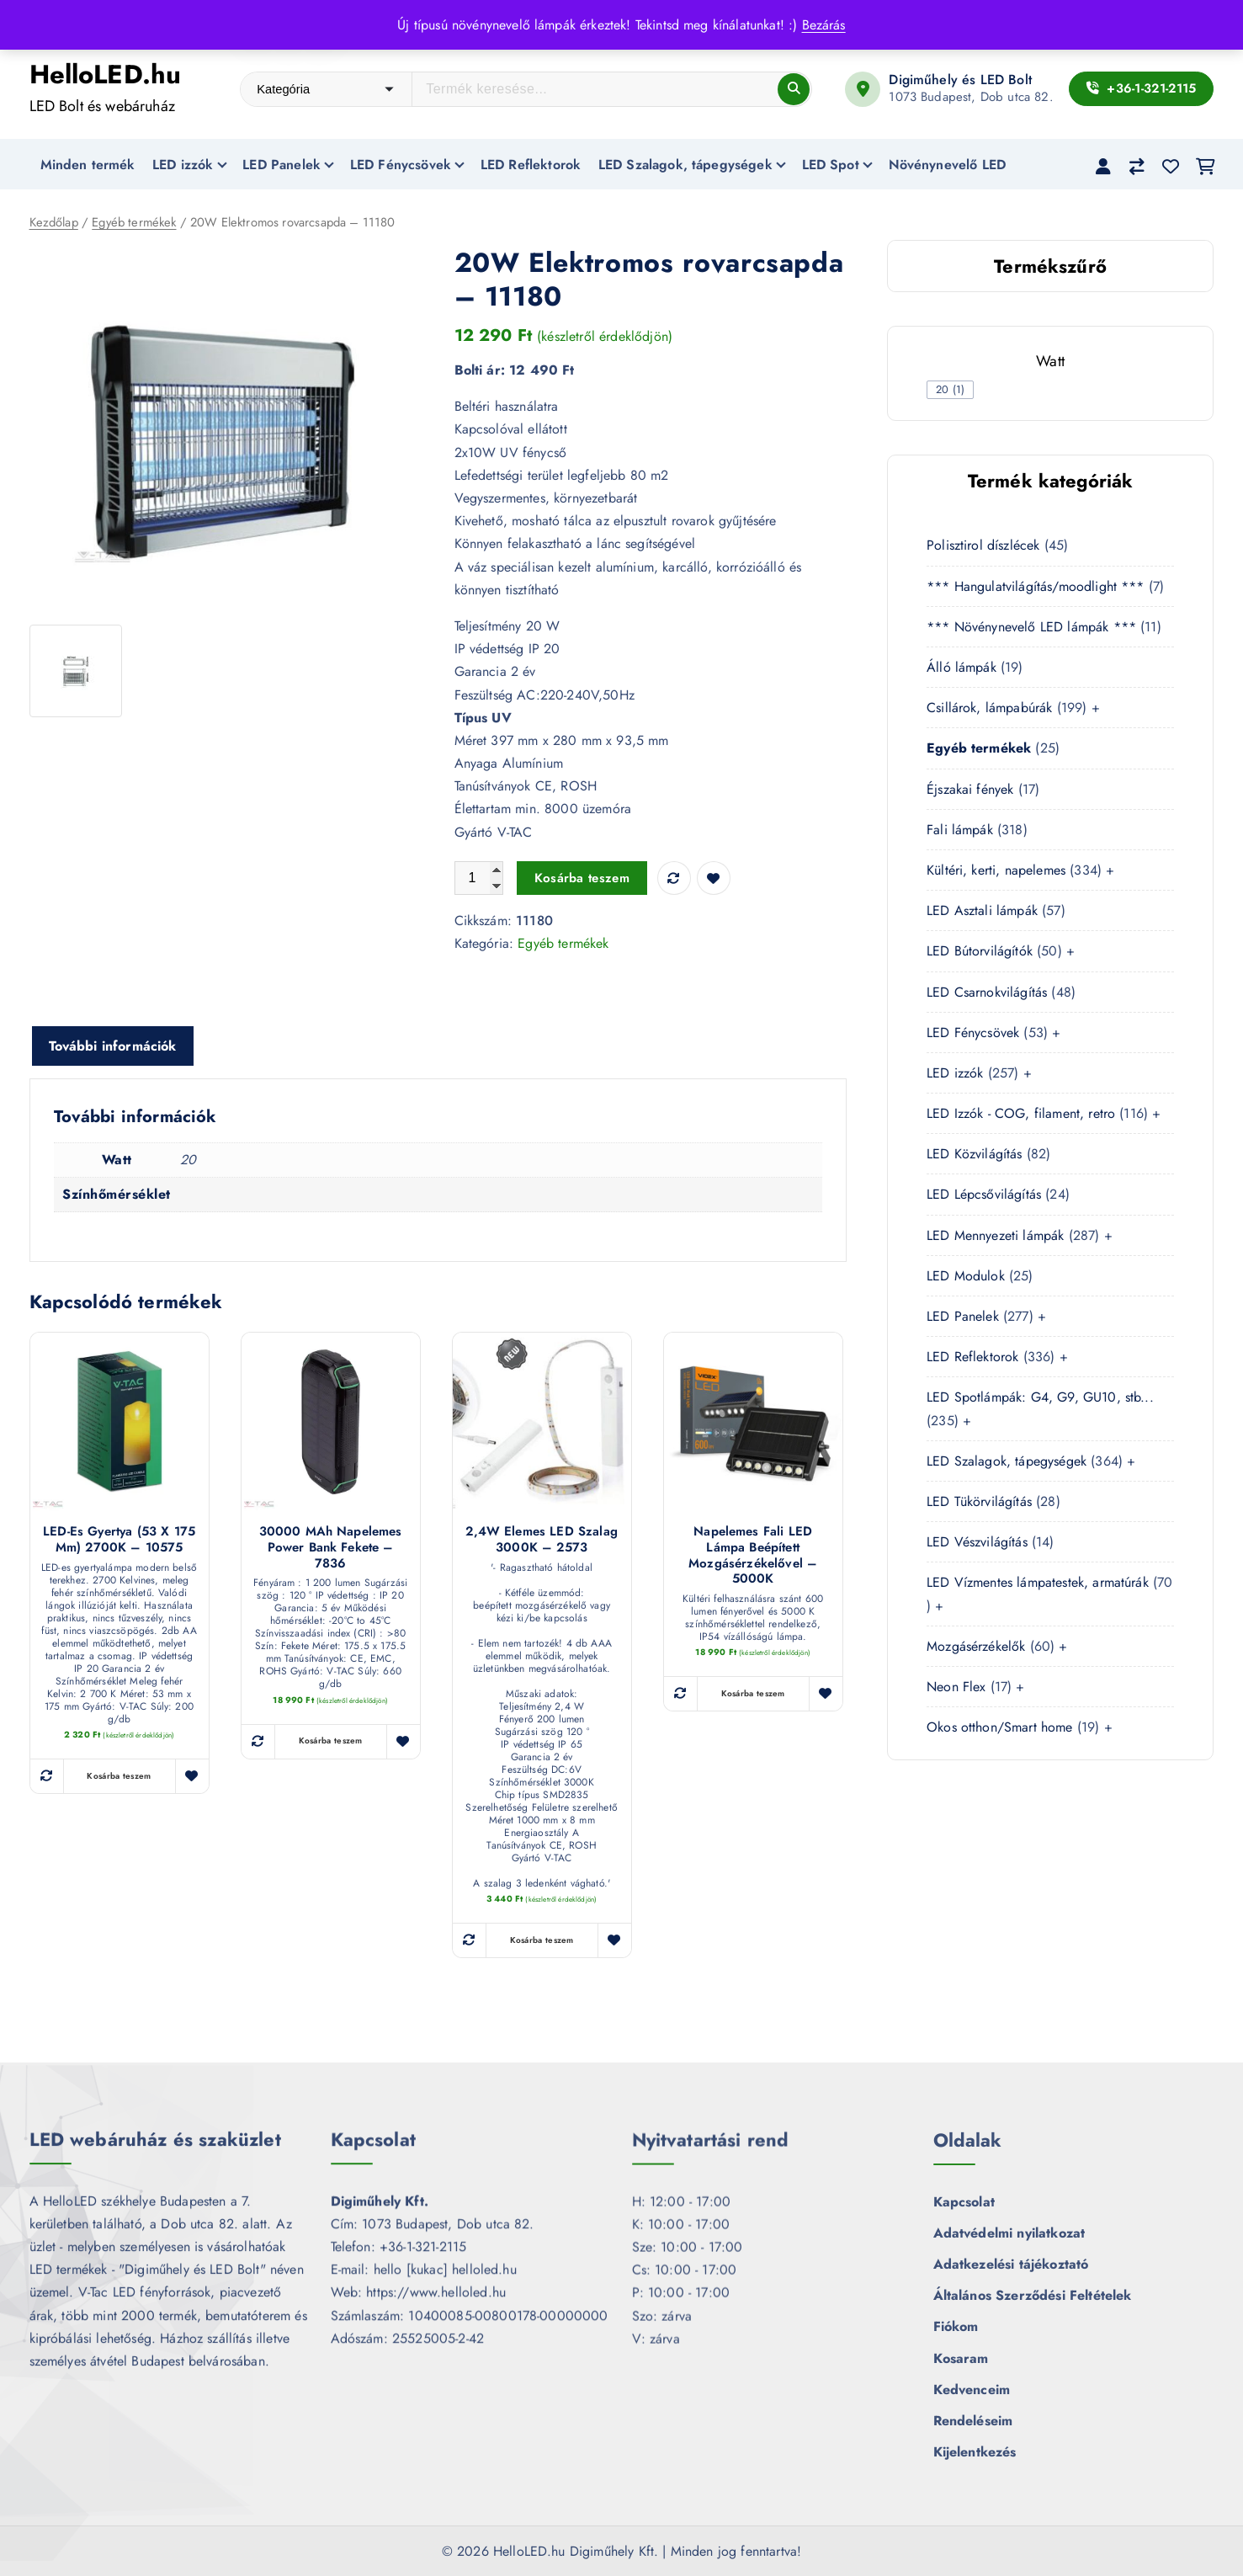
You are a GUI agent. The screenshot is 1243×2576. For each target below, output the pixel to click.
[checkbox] (950, 390)
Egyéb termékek (134, 223)
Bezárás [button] (824, 25)
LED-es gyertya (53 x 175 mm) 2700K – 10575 (119, 1541)
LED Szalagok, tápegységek (685, 164)
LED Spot (830, 164)
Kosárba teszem (581, 879)
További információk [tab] (113, 1046)
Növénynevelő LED (948, 164)
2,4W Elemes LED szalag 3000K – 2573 (541, 1541)
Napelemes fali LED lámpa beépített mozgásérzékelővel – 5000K (752, 1556)
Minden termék (87, 164)
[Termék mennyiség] (478, 879)
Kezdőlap (53, 223)
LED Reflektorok (531, 164)
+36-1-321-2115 (1141, 88)
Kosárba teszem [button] (119, 1776)
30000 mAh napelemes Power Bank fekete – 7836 (330, 1548)
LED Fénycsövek (400, 164)
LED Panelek (281, 164)
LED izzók (182, 164)
